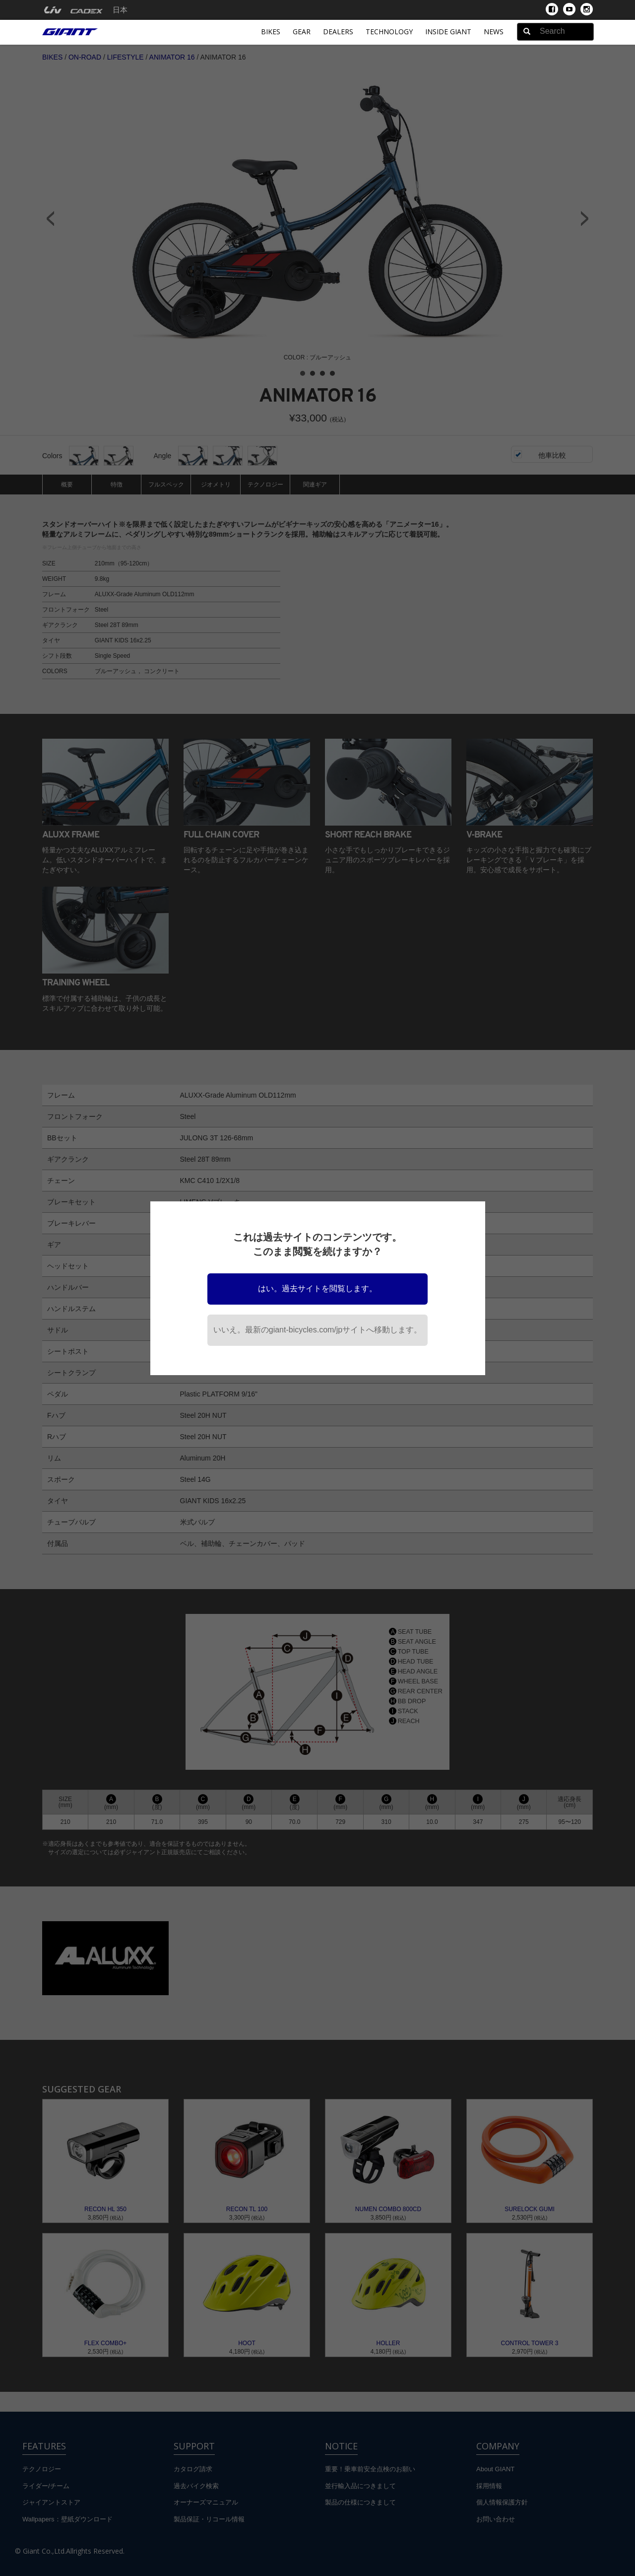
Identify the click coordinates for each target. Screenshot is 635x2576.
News (494, 31)
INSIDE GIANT (448, 31)
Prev (50, 218)
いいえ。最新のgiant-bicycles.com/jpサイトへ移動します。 (317, 1329)
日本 (120, 10)
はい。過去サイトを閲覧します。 (317, 1288)
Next (585, 218)
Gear (302, 31)
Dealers (338, 31)
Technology (389, 31)
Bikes (270, 31)
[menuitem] (53, 10)
